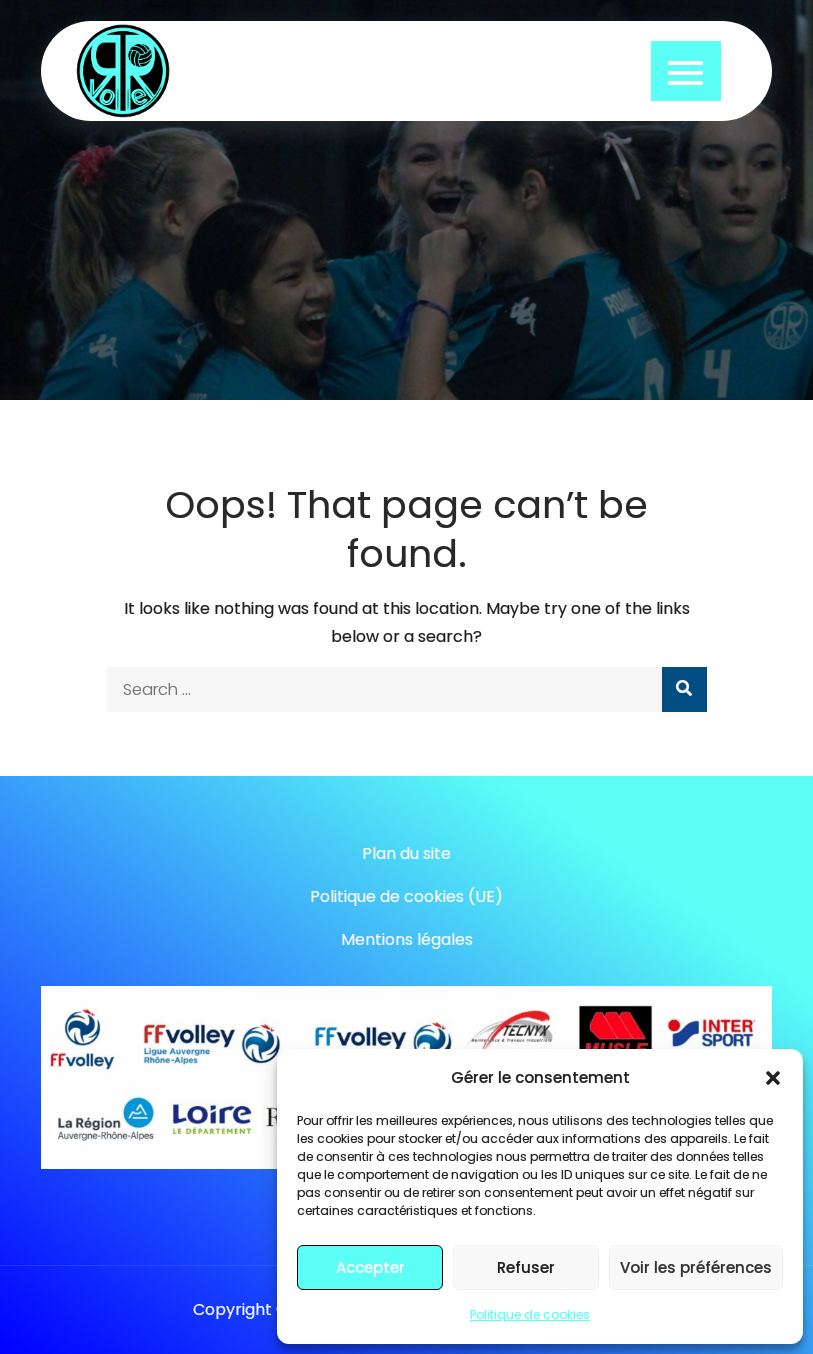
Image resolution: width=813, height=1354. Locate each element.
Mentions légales (407, 939)
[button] (773, 1078)
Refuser (526, 1267)
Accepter (370, 1267)
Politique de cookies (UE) (406, 896)
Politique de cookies (530, 1314)
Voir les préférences (696, 1267)
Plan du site (406, 853)
